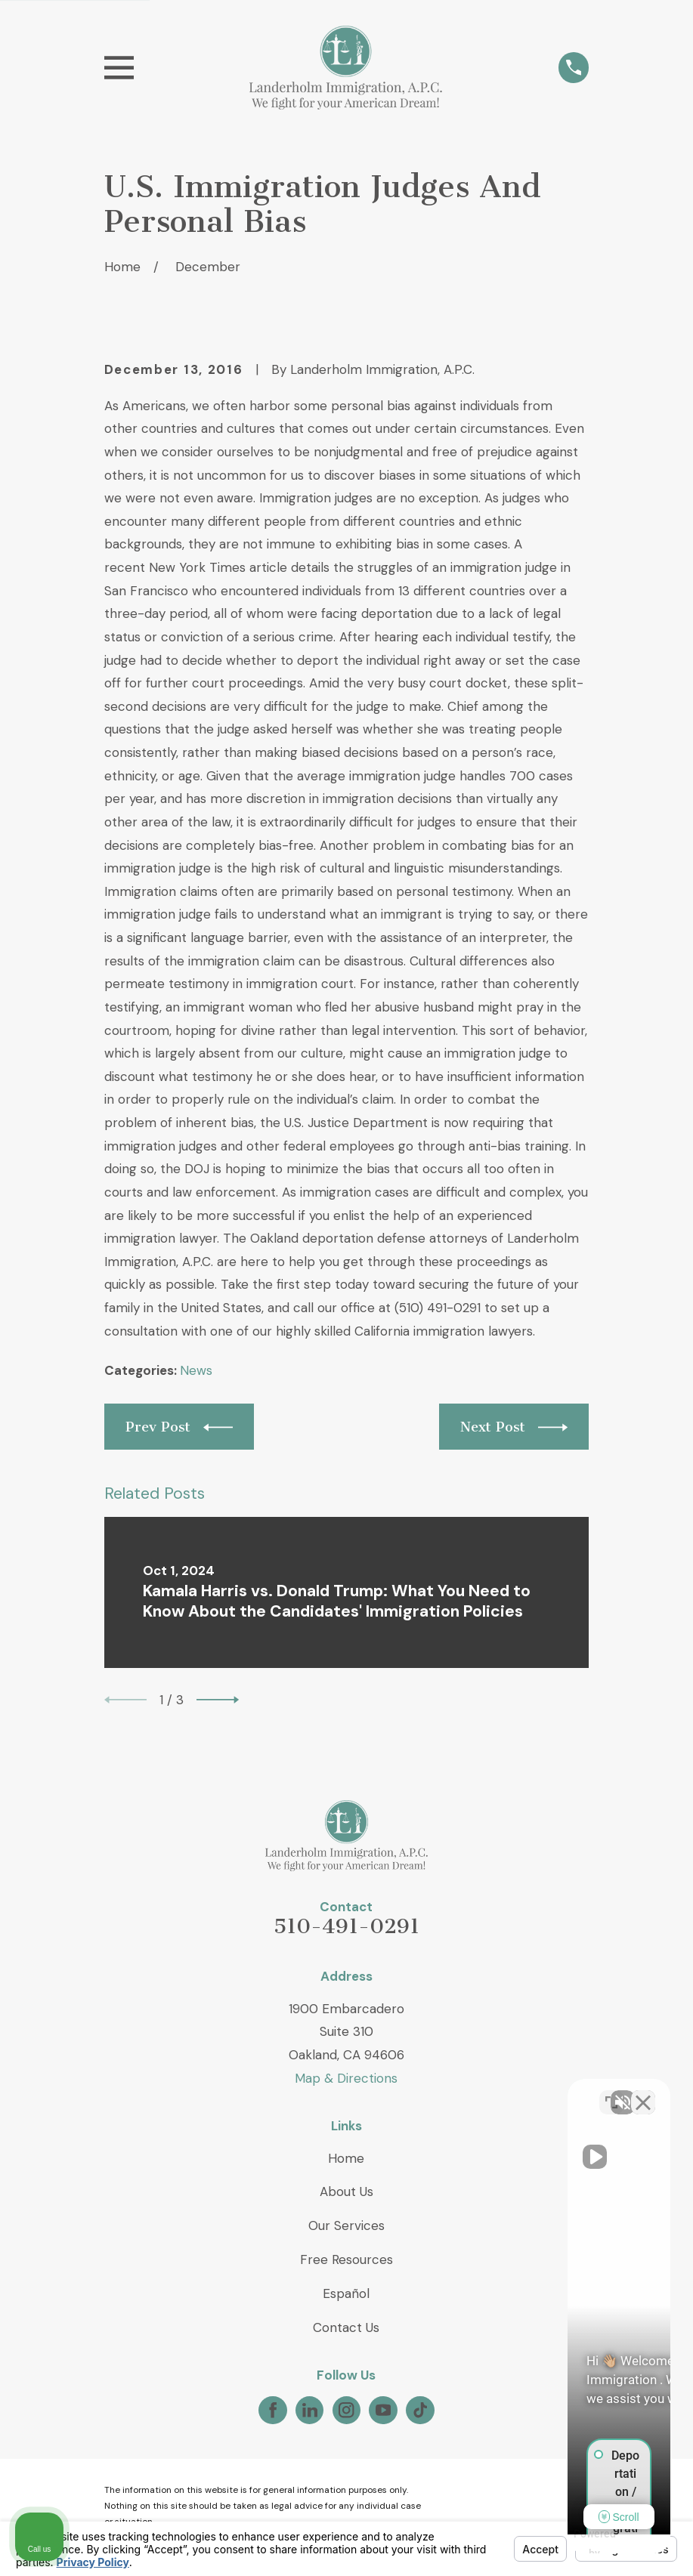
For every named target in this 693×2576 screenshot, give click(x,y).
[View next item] (217, 1700)
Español (346, 2293)
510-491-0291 (346, 1926)
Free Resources (346, 2259)
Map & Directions (346, 2078)
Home (346, 2158)
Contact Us (346, 2327)
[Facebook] (272, 2409)
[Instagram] (346, 2409)
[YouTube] (383, 2409)
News (196, 1370)
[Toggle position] (611, 2093)
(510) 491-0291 (437, 1307)
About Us (346, 2191)
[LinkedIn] (309, 2409)
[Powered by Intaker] (564, 2544)
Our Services (346, 2225)
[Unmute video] (425, 2093)
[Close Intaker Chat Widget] (643, 2093)
